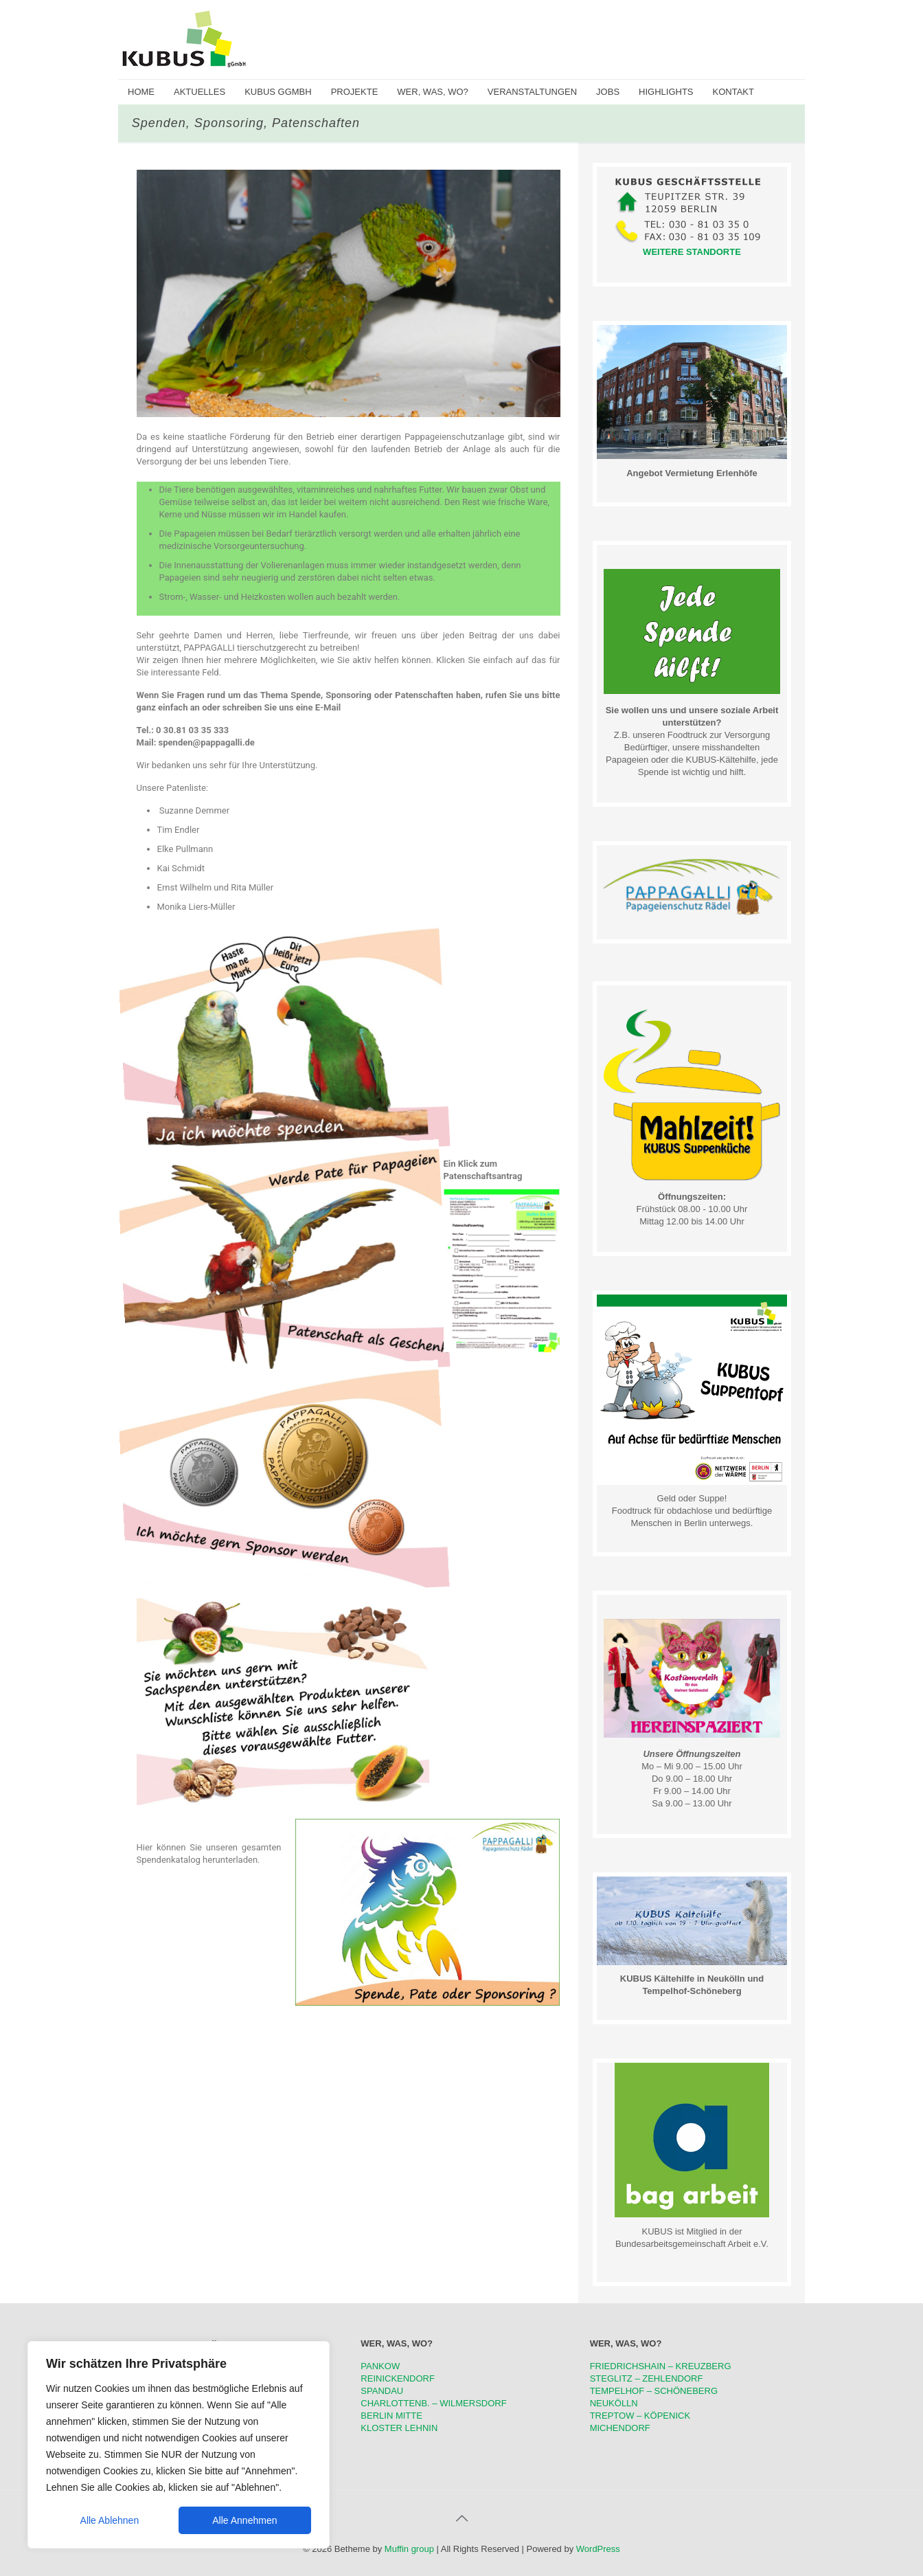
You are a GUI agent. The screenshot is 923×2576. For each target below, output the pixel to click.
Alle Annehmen (244, 2520)
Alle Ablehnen (109, 2520)
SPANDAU (382, 2391)
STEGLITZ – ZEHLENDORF (646, 2378)
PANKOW (380, 2366)
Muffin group (409, 2549)
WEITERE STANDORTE (692, 252)
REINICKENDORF (398, 2378)
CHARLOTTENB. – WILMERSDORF (433, 2403)
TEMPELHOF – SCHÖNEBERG (654, 2391)
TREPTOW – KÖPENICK (640, 2415)
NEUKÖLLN (614, 2403)
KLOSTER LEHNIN (399, 2428)
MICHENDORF (620, 2428)
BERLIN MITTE (391, 2415)
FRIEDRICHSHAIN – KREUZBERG (660, 2366)
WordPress (598, 2549)
